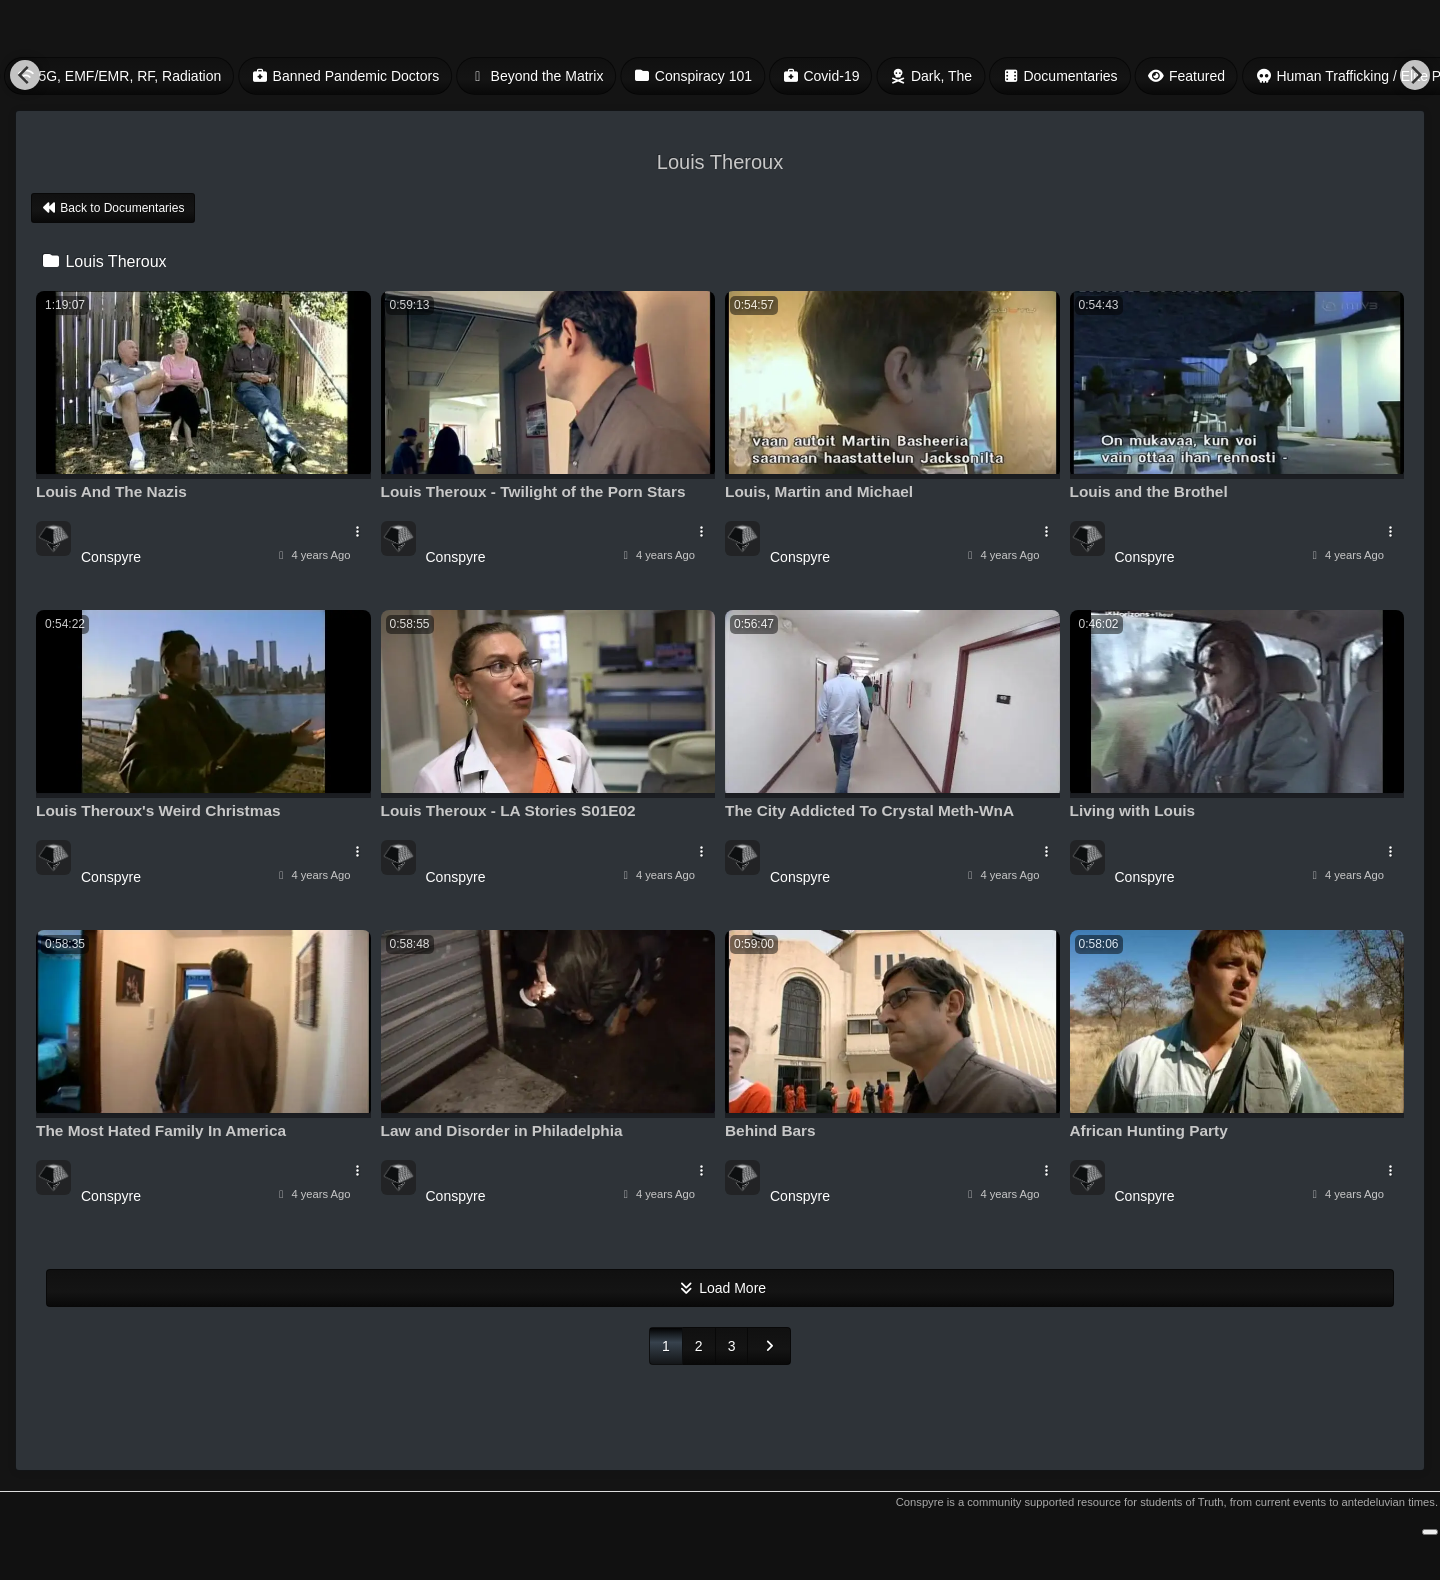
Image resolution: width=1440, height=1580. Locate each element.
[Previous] (25, 75)
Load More (720, 1288)
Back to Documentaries (113, 208)
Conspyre (111, 557)
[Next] (1415, 75)
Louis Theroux (104, 261)
